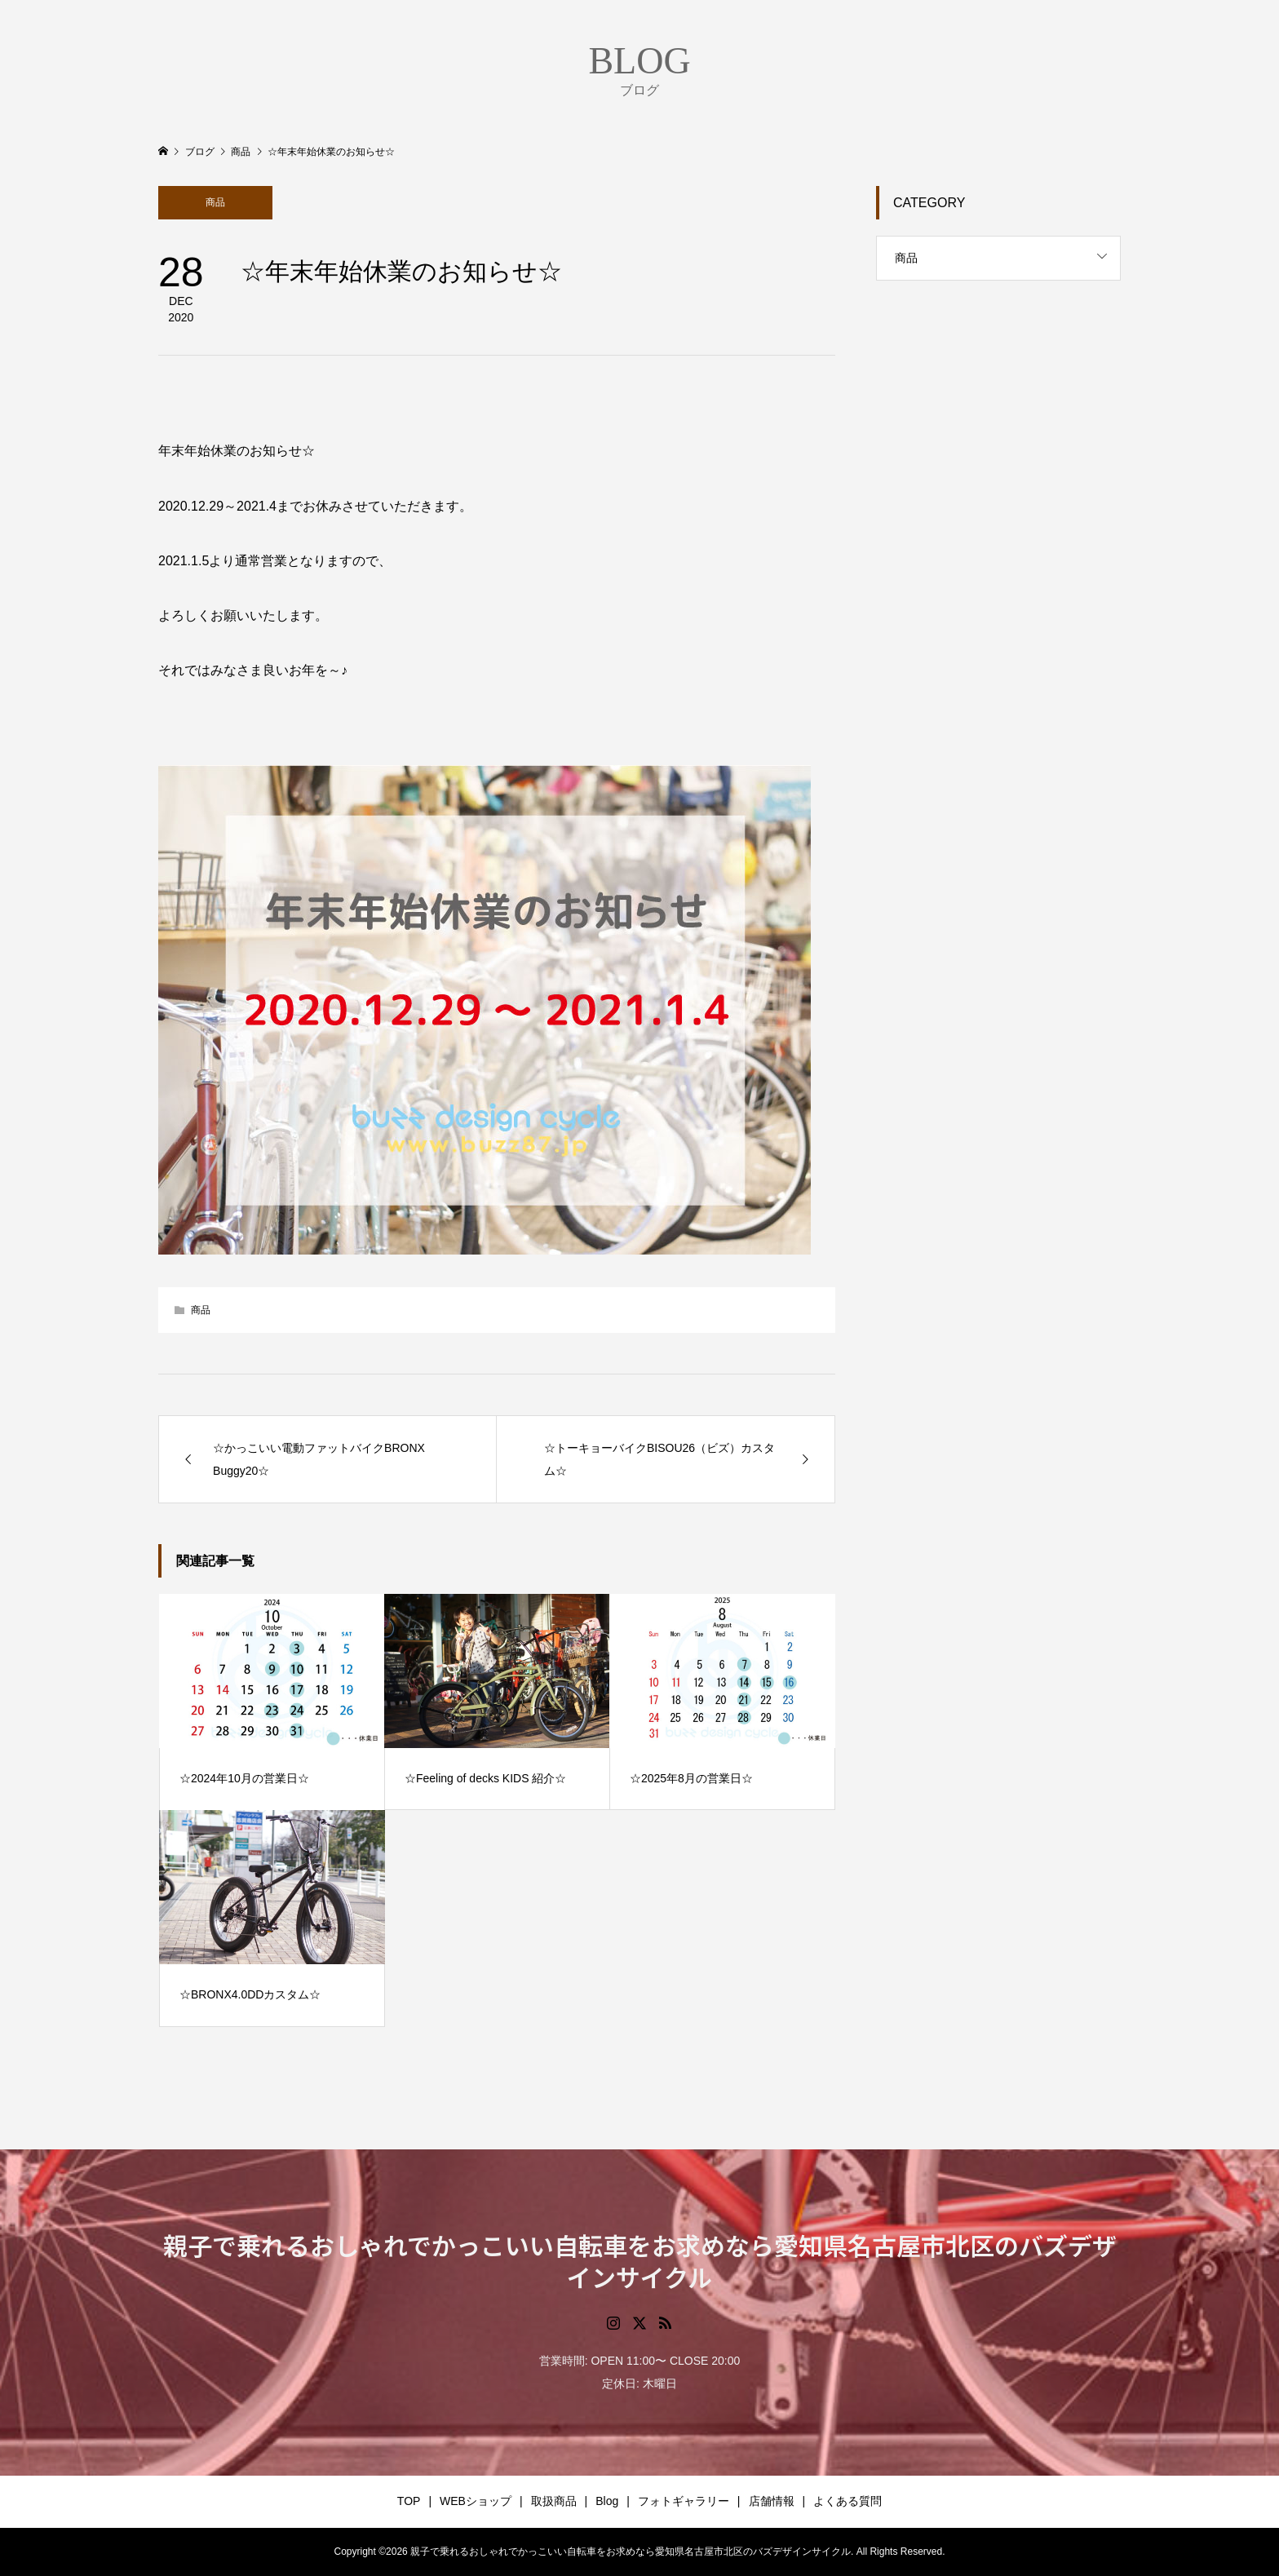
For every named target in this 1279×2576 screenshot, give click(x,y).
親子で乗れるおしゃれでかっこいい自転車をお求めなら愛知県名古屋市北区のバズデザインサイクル (640, 2261)
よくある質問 (847, 2500)
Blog (606, 2500)
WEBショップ (475, 2500)
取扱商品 (554, 2500)
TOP (409, 2500)
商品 (215, 202)
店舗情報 (771, 2500)
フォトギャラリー (683, 2500)
